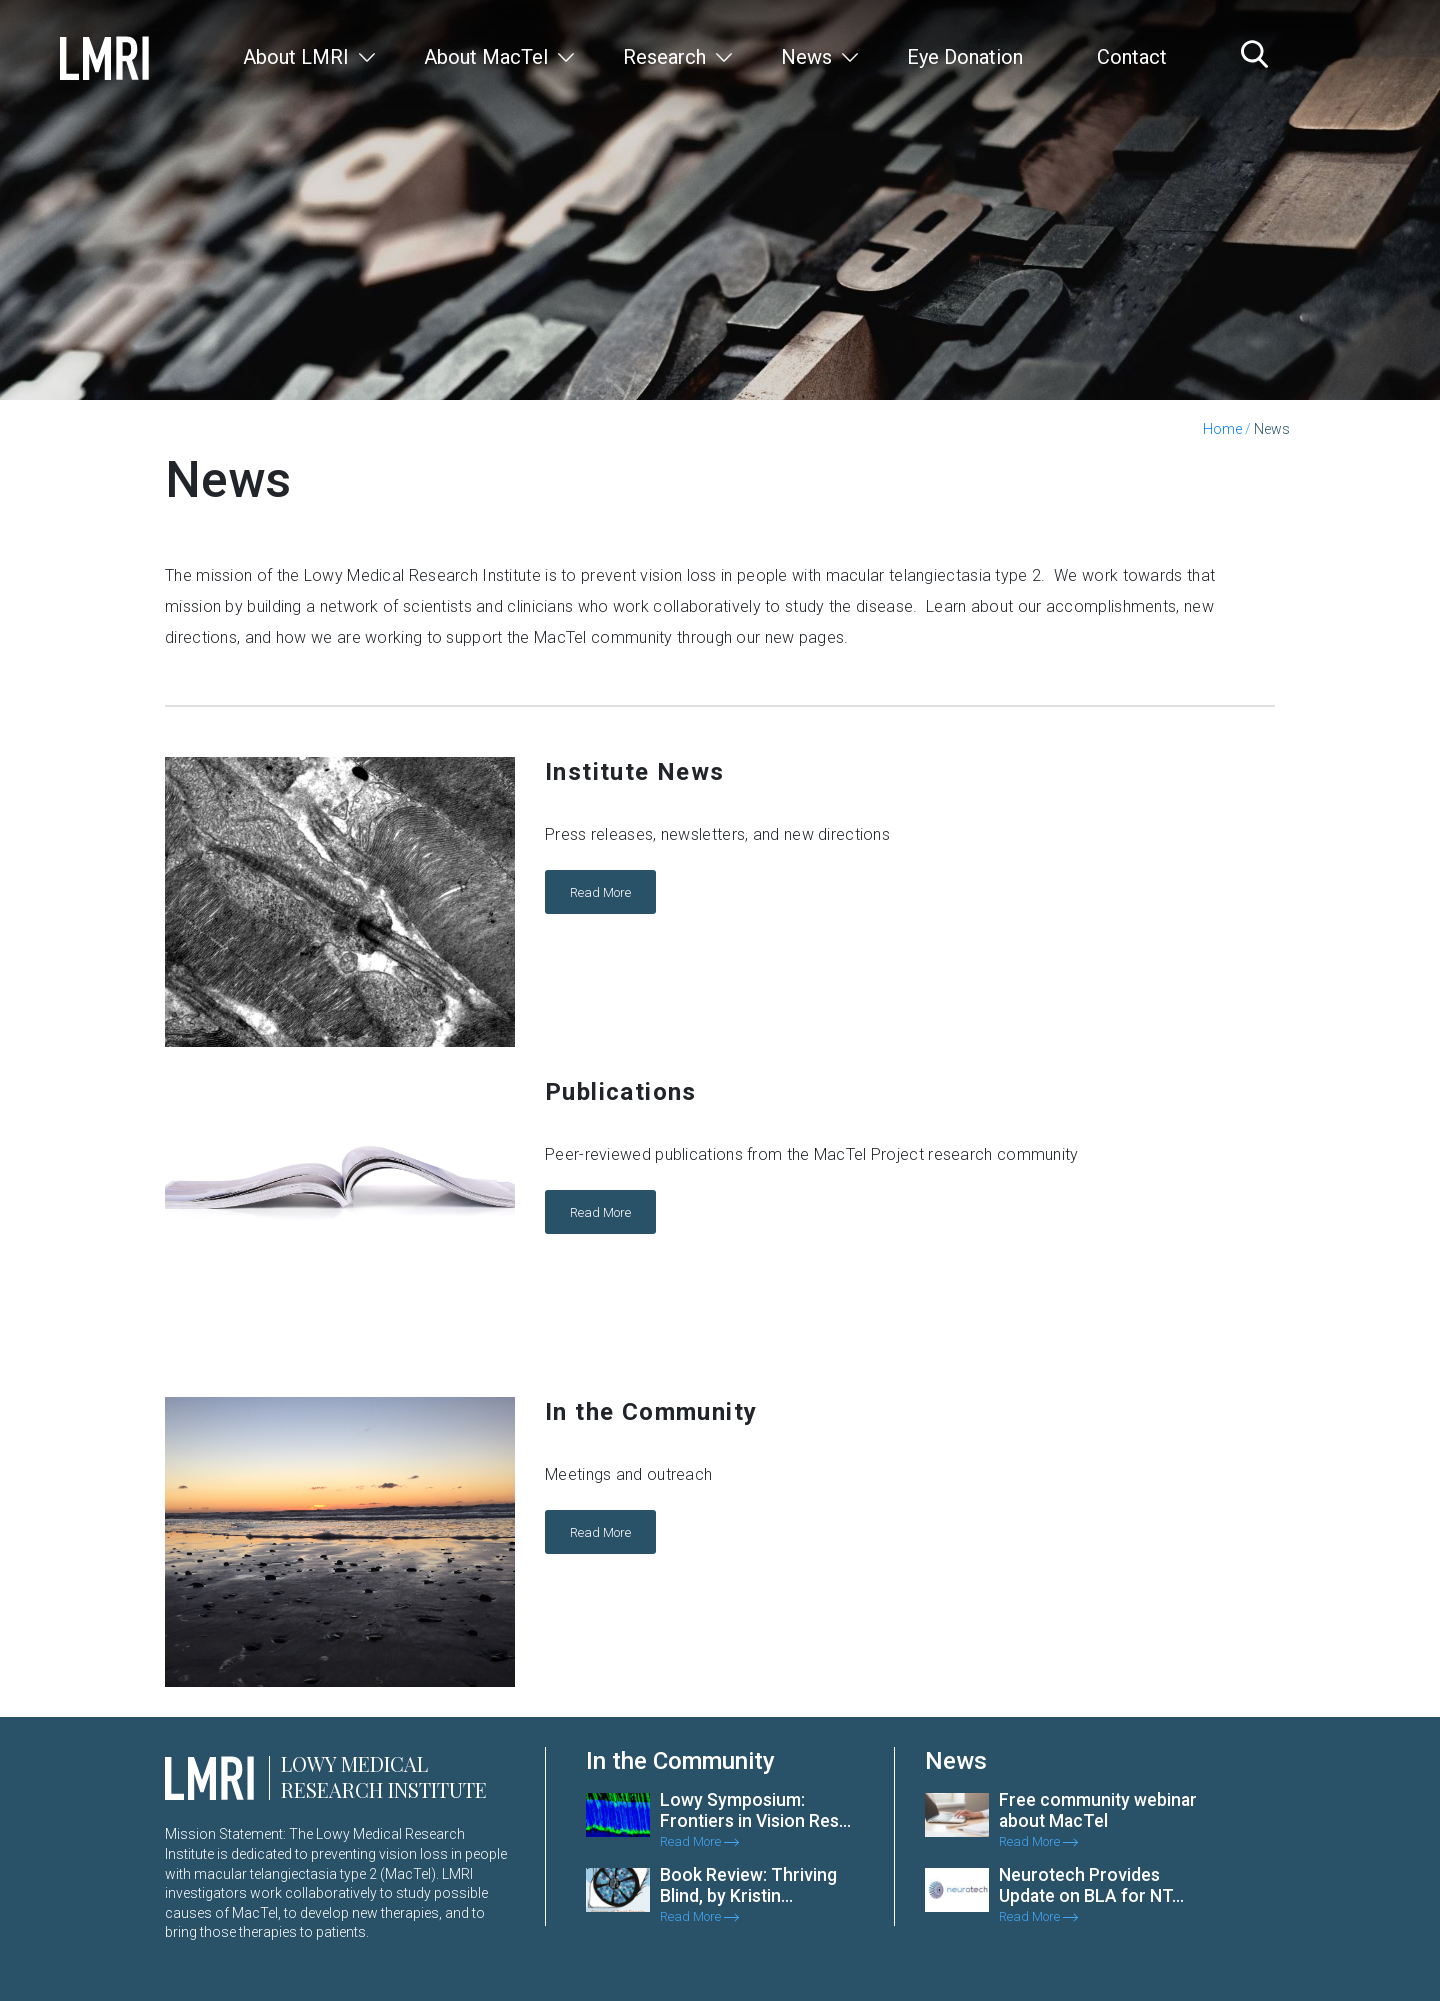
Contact (1132, 57)
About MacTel (486, 57)
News (806, 57)
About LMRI (296, 57)
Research (664, 57)
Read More (600, 891)
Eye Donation (965, 57)
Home (1222, 429)
